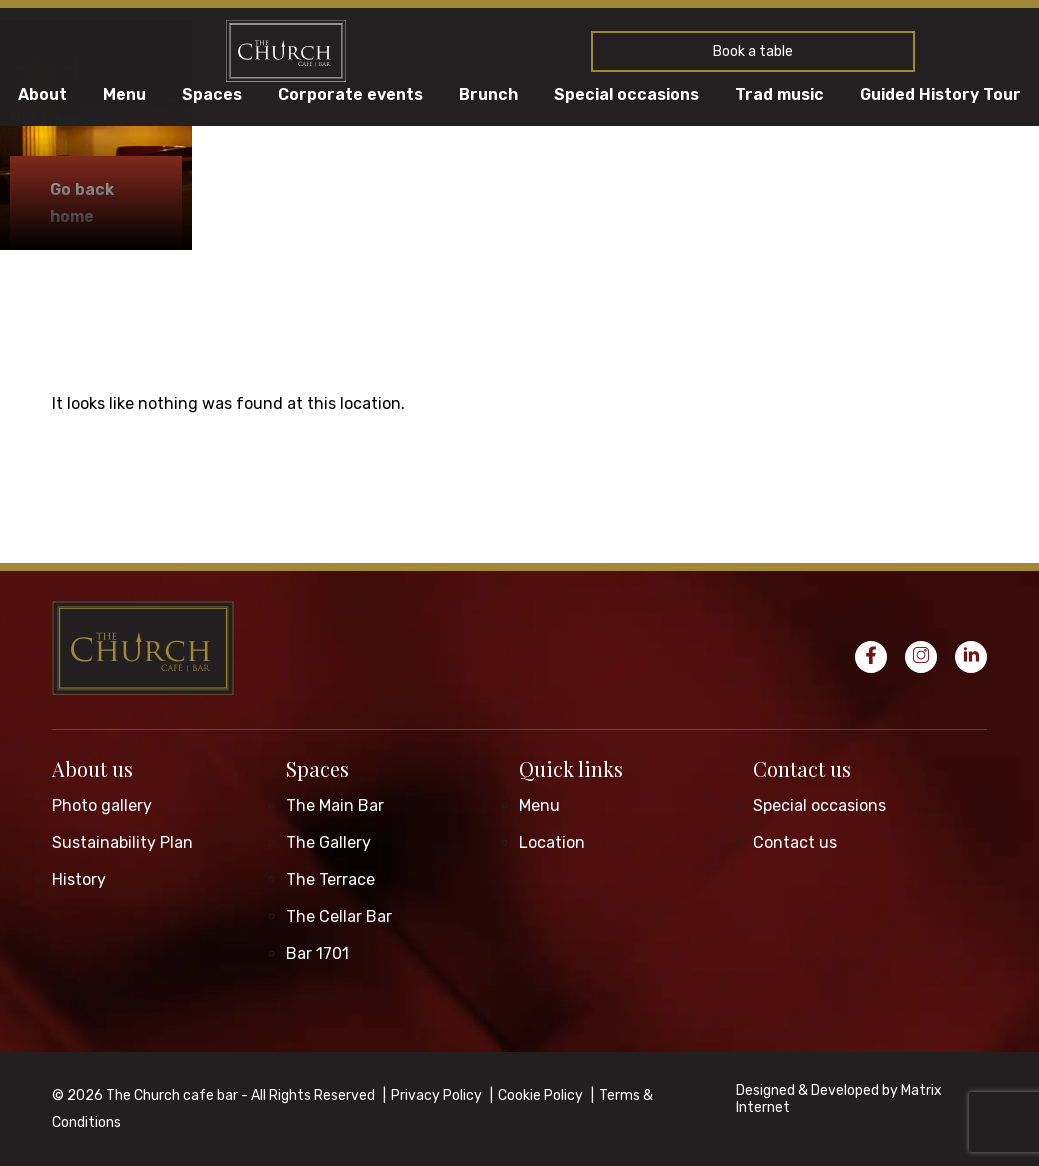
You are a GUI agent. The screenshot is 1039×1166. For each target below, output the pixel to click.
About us (92, 768)
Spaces (212, 95)
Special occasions (626, 95)
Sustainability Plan (122, 842)
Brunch (488, 95)
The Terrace (330, 879)
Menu (124, 95)
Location (552, 842)
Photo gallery (102, 805)
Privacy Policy (436, 1095)
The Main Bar (335, 805)
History (79, 879)
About (42, 95)
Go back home (82, 203)
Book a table (753, 51)
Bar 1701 (317, 953)
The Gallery (328, 842)
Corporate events (350, 95)
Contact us (802, 768)
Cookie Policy (540, 1095)
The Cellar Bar (339, 916)
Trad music (779, 95)
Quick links (571, 768)
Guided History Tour (940, 95)
